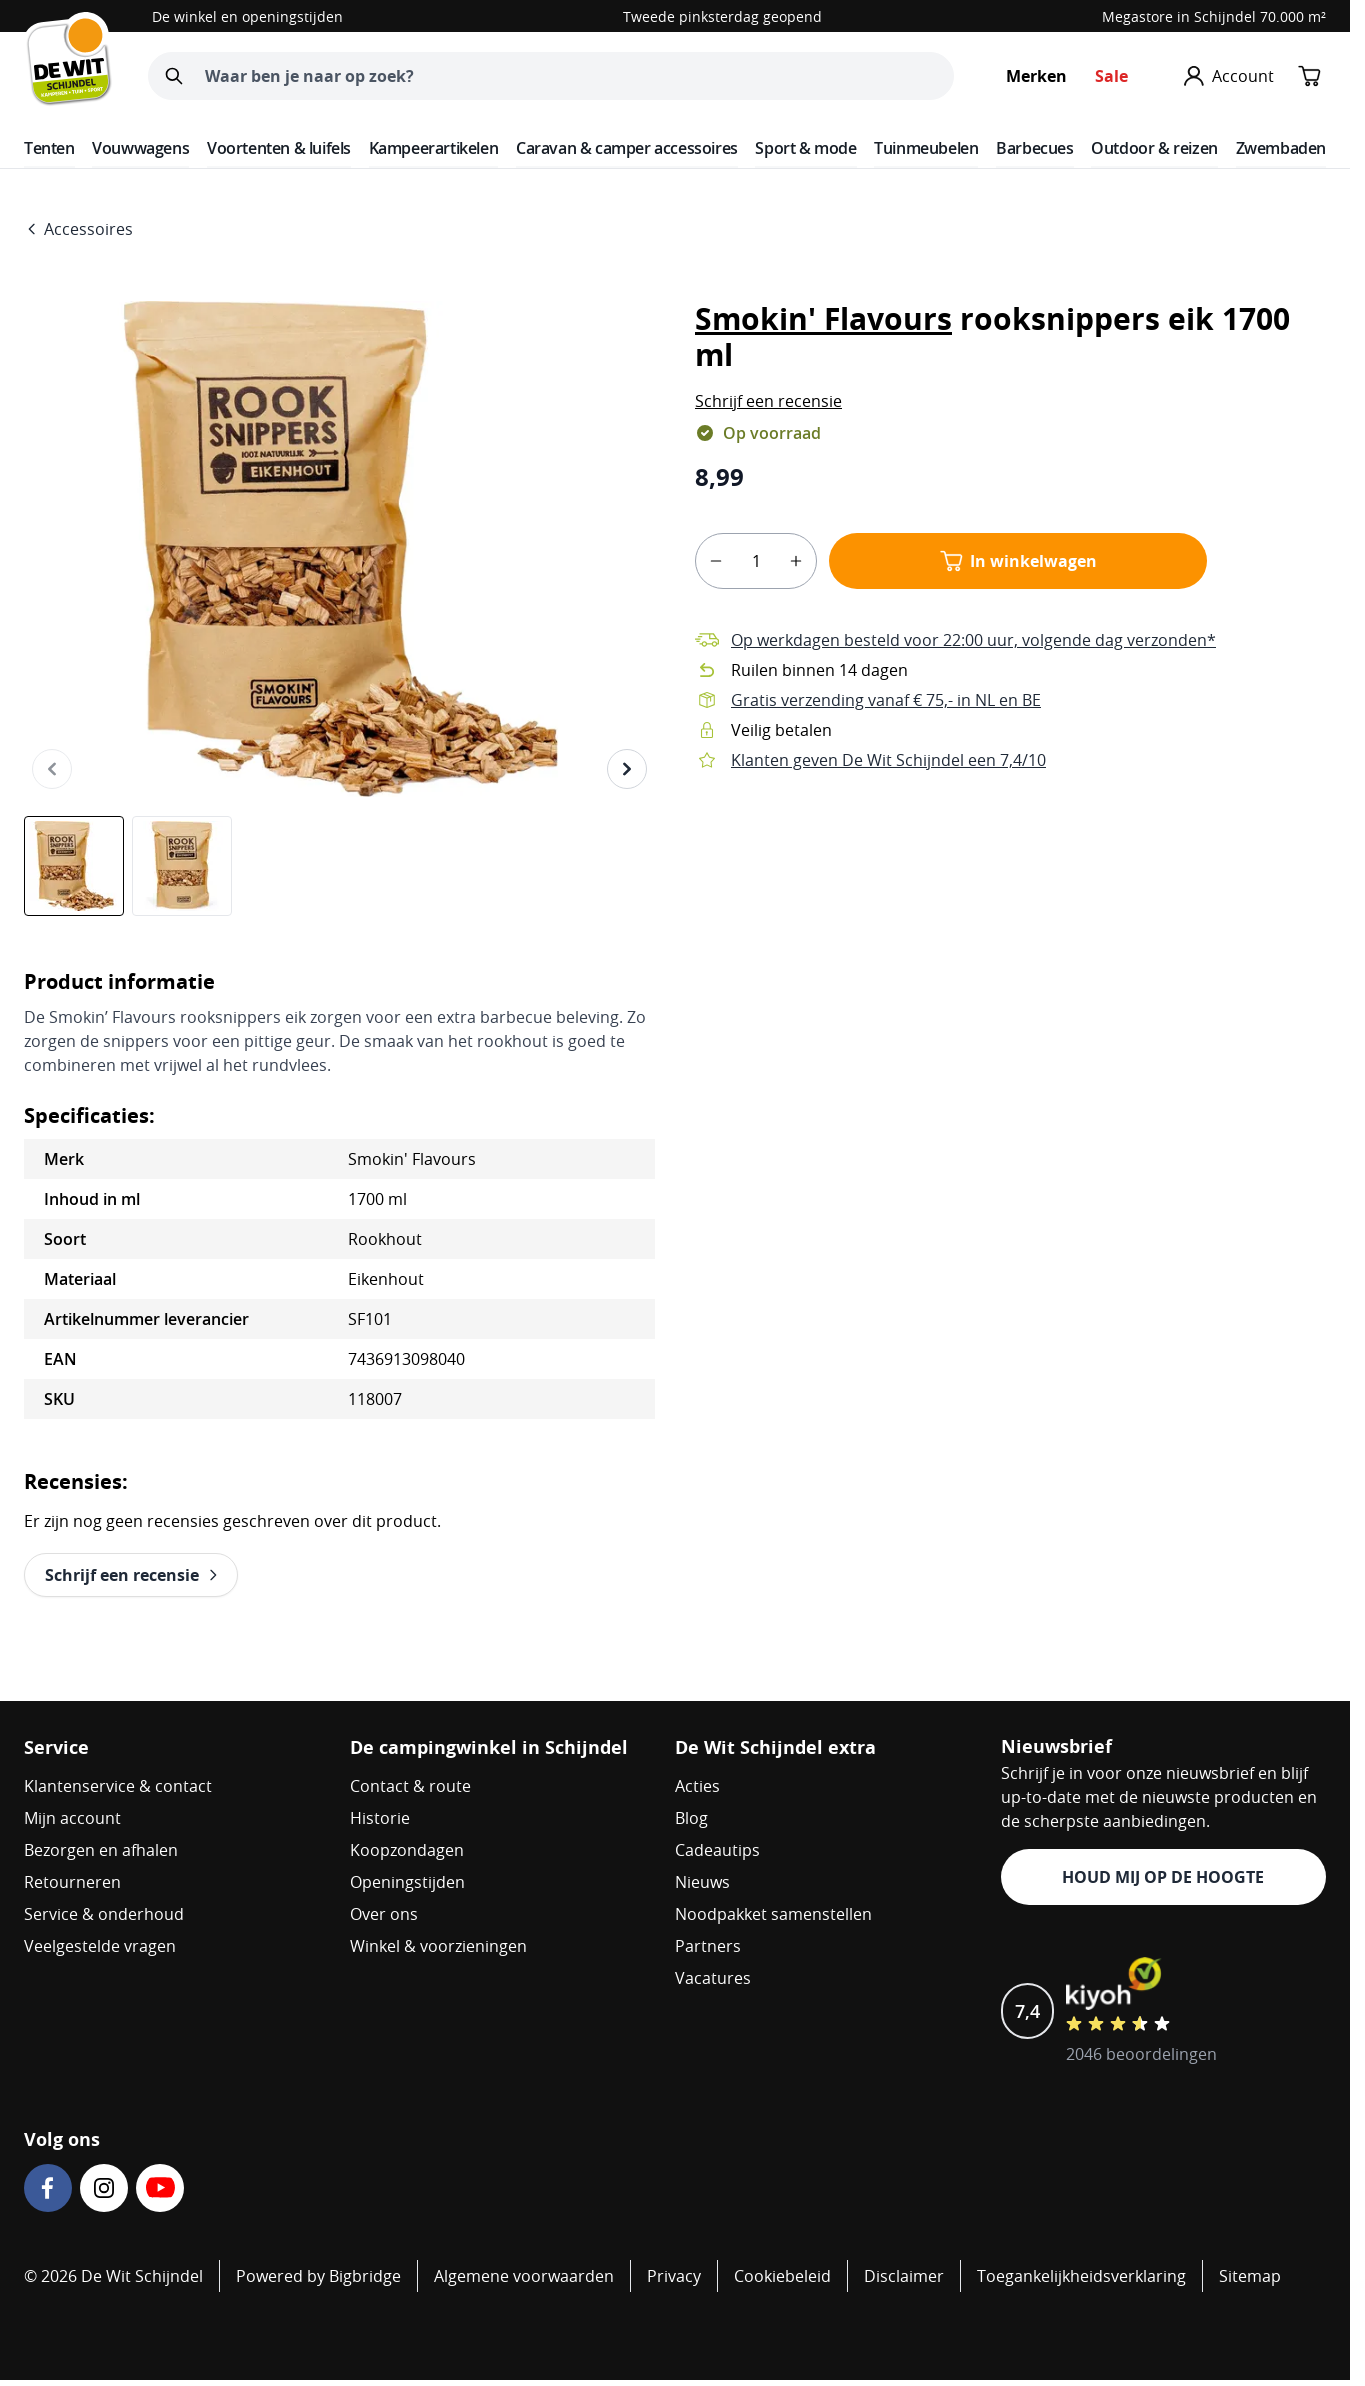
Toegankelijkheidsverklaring (1081, 2276)
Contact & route (410, 1786)
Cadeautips (717, 1850)
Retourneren (72, 1882)
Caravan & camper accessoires (627, 148)
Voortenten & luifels (279, 148)
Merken (1036, 76)
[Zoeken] (174, 76)
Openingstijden (407, 1882)
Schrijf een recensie (768, 401)
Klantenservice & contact (118, 1786)
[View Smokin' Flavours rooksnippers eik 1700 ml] (74, 866)
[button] (768, 401)
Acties (697, 1786)
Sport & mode (805, 148)
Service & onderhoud (104, 1914)
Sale (1111, 76)
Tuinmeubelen (926, 148)
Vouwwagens (140, 148)
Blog (691, 1818)
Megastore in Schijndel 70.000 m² (1214, 16)
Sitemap (1250, 2276)
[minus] (716, 561)
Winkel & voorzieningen (438, 1946)
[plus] (796, 561)
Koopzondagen (407, 1850)
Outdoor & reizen (1154, 148)
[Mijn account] (1229, 76)
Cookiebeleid (782, 2276)
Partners (708, 1946)
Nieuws (702, 1882)
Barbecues (1034, 148)
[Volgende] (627, 769)
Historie (380, 1818)
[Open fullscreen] (339, 549)
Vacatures (713, 1978)
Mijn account (72, 1818)
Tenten (49, 148)
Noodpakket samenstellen (773, 1914)
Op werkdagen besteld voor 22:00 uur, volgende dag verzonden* (973, 640)
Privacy (674, 2276)
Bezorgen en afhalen (101, 1850)
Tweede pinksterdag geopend (722, 16)
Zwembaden (1281, 148)
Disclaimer (904, 2276)
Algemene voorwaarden (524, 2276)
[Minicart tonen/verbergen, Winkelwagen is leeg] (1310, 76)
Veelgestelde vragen (100, 1946)
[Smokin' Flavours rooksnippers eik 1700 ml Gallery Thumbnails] (128, 866)
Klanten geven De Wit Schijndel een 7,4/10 (888, 760)
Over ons (384, 1914)
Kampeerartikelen (434, 148)
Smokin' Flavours (823, 318)
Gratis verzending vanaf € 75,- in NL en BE (886, 700)
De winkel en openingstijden (247, 16)
